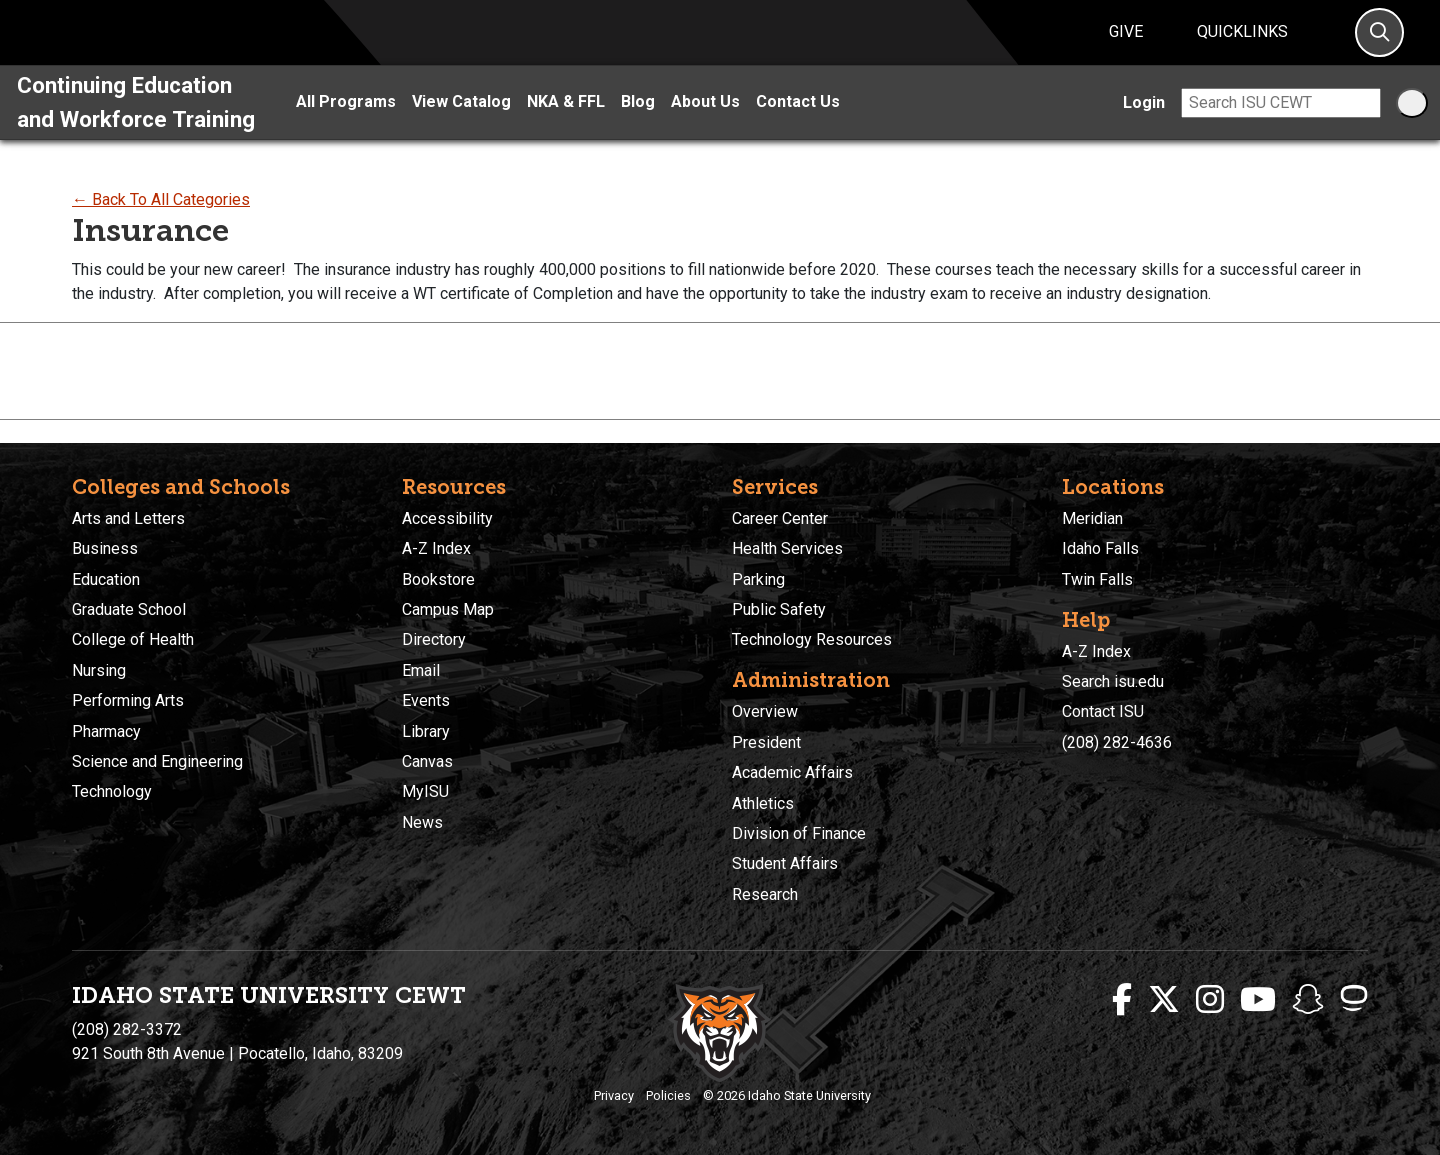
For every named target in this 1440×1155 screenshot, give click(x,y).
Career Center (780, 518)
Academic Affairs (792, 772)
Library (426, 731)
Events (426, 700)
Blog (638, 125)
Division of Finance (799, 833)
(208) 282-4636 (1117, 742)
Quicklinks (1242, 43)
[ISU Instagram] (1210, 1000)
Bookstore (438, 579)
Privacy (614, 1095)
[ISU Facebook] (1122, 1000)
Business (105, 548)
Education (106, 579)
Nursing (99, 670)
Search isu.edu (1113, 681)
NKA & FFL (566, 125)
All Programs (346, 125)
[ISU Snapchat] (1308, 1000)
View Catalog (461, 125)
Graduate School (129, 609)
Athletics (763, 803)
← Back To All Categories (161, 223)
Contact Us (798, 125)
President (766, 742)
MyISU (425, 791)
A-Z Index (436, 548)
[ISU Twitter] (1164, 1000)
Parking (758, 579)
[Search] (1379, 44)
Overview (765, 711)
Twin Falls (1097, 579)
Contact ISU (1103, 711)
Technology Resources (812, 639)
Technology (112, 791)
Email (421, 670)
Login (1144, 125)
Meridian (1092, 518)
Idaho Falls (1100, 548)
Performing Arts (128, 700)
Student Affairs (785, 863)
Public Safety (779, 609)
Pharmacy (106, 731)
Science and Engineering (157, 761)
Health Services (787, 548)
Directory (434, 639)
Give (1126, 43)
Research (765, 894)
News (422, 822)
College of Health (133, 639)
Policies (668, 1095)
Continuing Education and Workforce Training (136, 125)
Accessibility (447, 518)
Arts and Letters (128, 518)
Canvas (427, 761)
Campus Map (448, 609)
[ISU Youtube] (1258, 1000)
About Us (705, 125)
